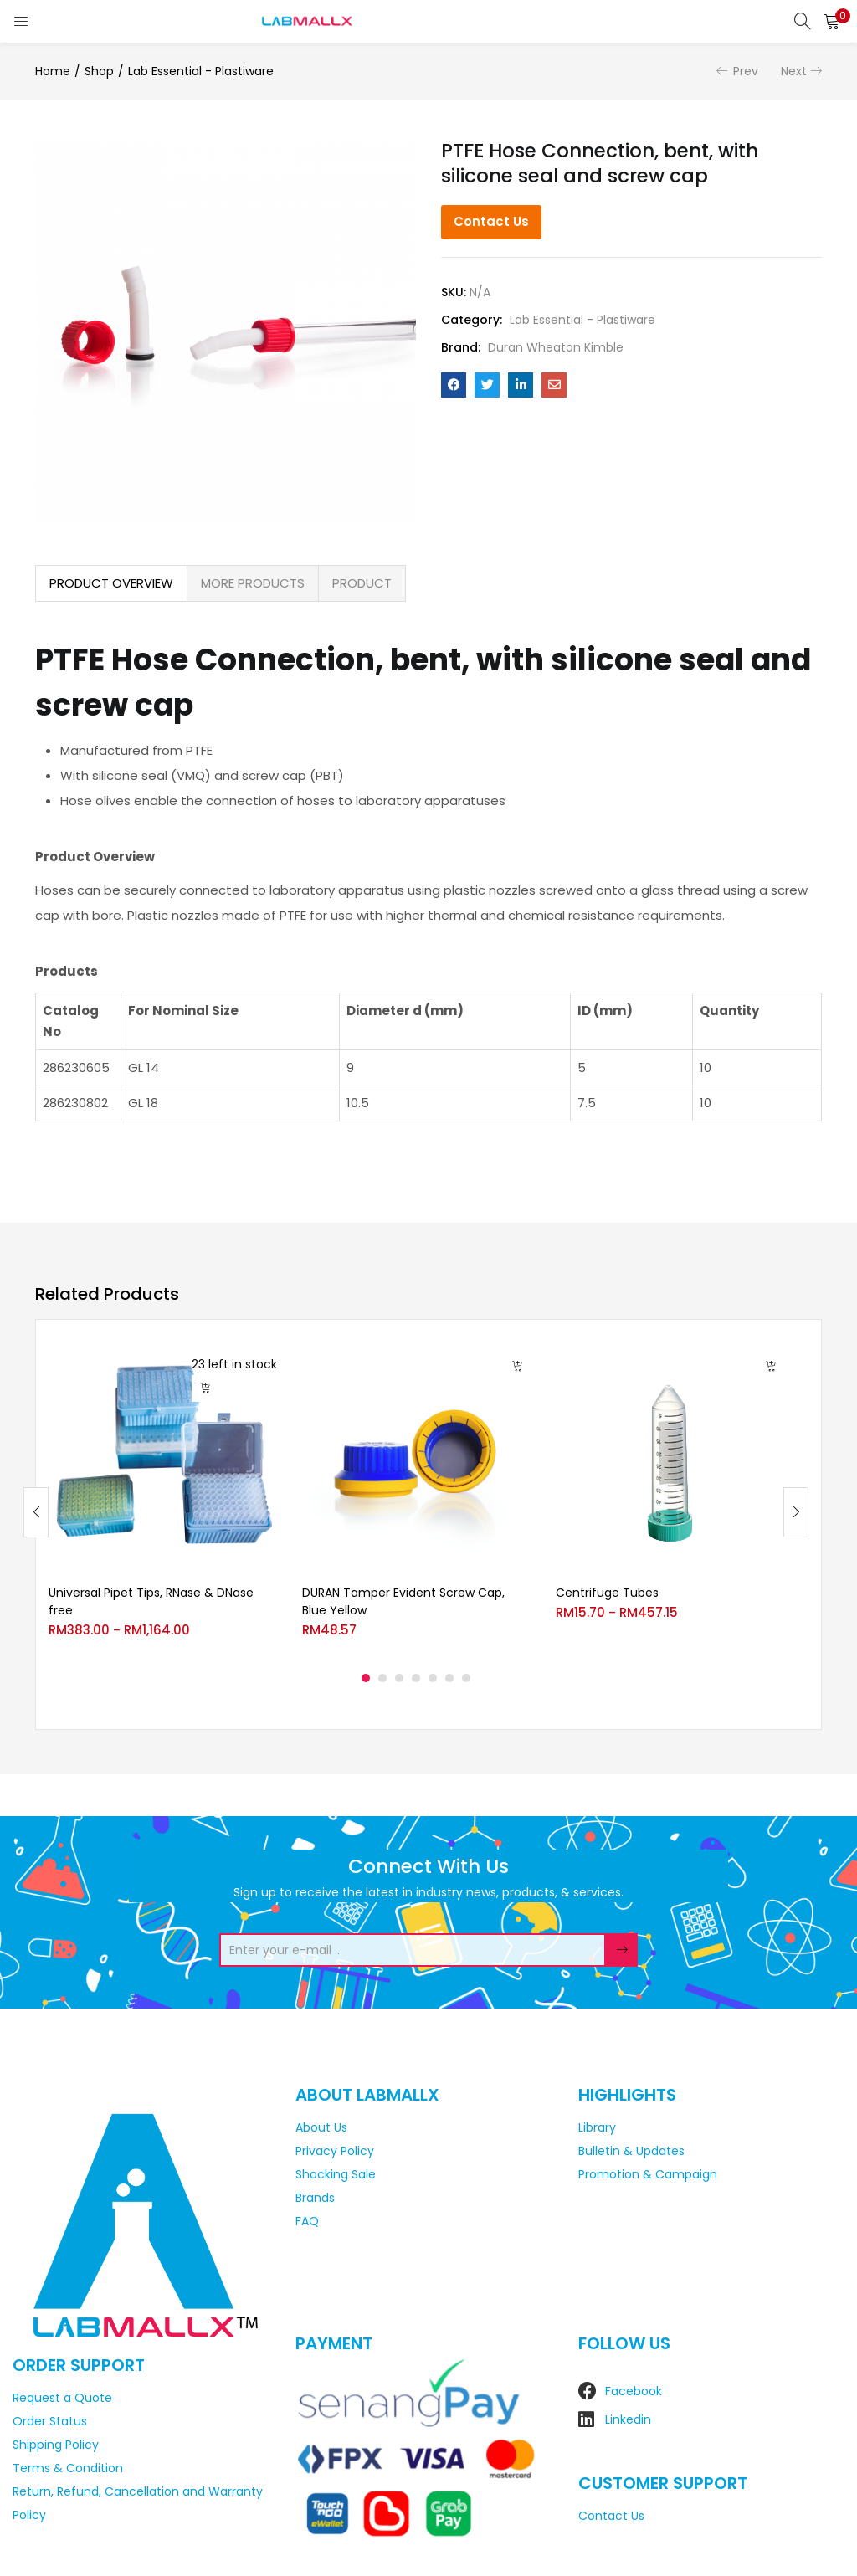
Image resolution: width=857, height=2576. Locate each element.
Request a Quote (62, 2397)
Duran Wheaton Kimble (556, 347)
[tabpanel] (163, 1498)
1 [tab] (366, 1678)
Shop (99, 71)
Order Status (50, 2421)
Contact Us (491, 221)
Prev (745, 71)
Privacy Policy (334, 2150)
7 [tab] (466, 1678)
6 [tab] (449, 1678)
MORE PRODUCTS (253, 583)
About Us (321, 2127)
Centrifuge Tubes (607, 1592)
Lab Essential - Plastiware (201, 71)
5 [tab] (432, 1678)
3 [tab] (399, 1678)
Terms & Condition (68, 2468)
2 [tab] (382, 1678)
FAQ (307, 2221)
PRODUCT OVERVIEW (111, 583)
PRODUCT (362, 583)
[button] (831, 21)
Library (597, 2127)
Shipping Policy (56, 2444)
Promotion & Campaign (647, 2174)
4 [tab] (416, 1678)
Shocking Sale (335, 2174)
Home (52, 71)
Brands (315, 2197)
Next (794, 71)
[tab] (111, 583)
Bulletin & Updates (631, 2150)
